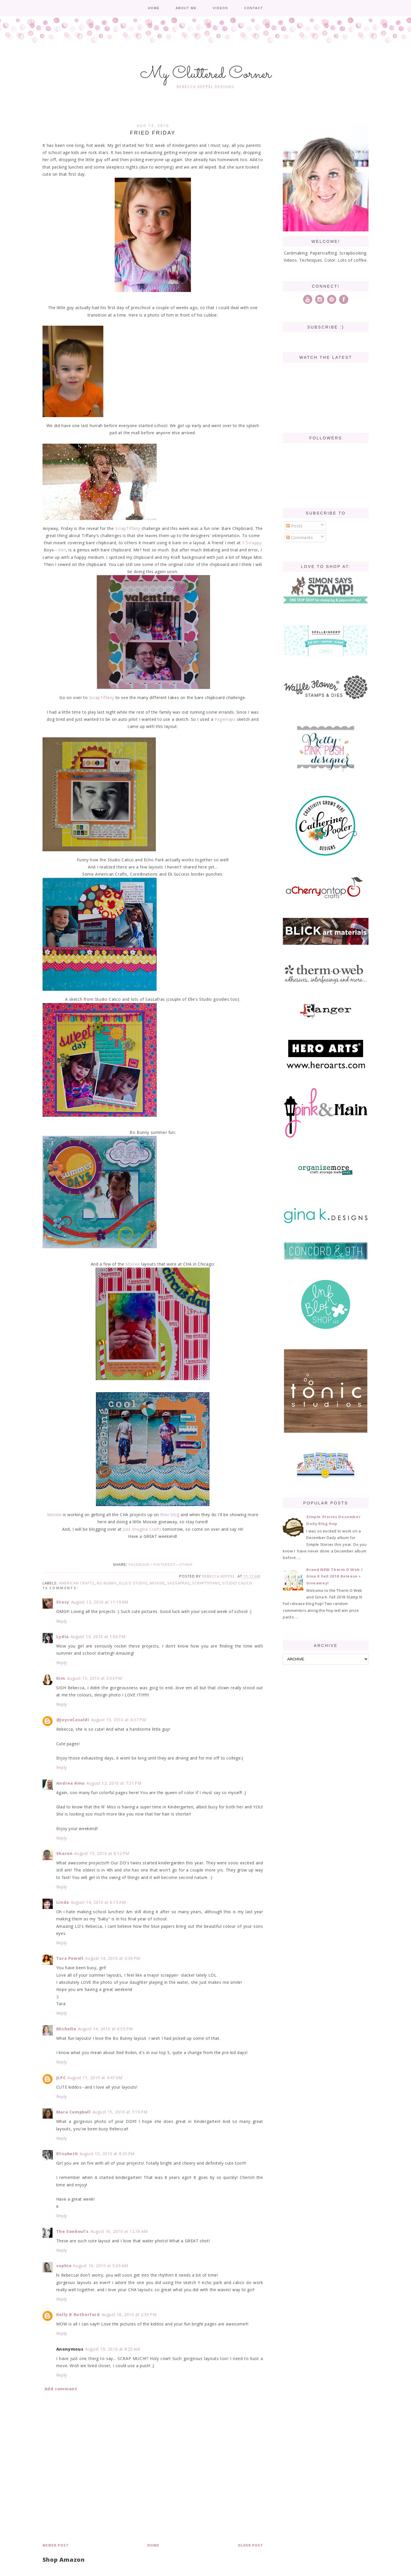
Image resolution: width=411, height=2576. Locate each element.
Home (154, 8)
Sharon (64, 1853)
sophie (64, 2265)
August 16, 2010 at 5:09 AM (100, 2265)
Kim (62, 550)
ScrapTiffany (127, 528)
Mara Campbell (73, 2112)
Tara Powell (70, 1958)
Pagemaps (225, 719)
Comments (299, 537)
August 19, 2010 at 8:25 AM (112, 2349)
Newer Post (56, 2545)
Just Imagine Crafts (142, 1529)
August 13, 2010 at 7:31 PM (114, 1783)
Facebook (139, 1565)
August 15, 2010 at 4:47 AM (94, 2077)
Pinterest (164, 1565)
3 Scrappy (251, 542)
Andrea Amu (70, 1783)
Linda (62, 1902)
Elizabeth (67, 2153)
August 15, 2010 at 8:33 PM (107, 2153)
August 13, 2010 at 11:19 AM (99, 1602)
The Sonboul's (72, 2231)
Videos (220, 8)
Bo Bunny (107, 1583)
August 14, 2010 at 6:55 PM (105, 2028)
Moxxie (133, 1264)
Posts (294, 526)
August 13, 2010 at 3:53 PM (94, 1678)
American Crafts (76, 1583)
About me (186, 8)
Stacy (62, 1602)
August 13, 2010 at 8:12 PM (101, 1853)
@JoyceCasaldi (72, 1719)
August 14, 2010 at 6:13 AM (98, 1902)
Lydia (62, 1636)
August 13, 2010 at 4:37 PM (118, 1719)
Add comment (61, 2388)
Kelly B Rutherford (78, 2314)
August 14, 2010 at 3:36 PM (112, 1958)
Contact (253, 8)
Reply (61, 1621)
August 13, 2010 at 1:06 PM (98, 1636)
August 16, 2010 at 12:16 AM (119, 2231)
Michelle (66, 2028)
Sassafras (178, 1583)
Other (186, 1565)
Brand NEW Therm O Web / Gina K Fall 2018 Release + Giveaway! (334, 1576)
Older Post (250, 2545)
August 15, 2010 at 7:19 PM (120, 2112)
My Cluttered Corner (205, 74)
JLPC (61, 2077)
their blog (170, 1514)
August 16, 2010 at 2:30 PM (129, 2314)
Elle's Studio (133, 1583)
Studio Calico (237, 1583)
